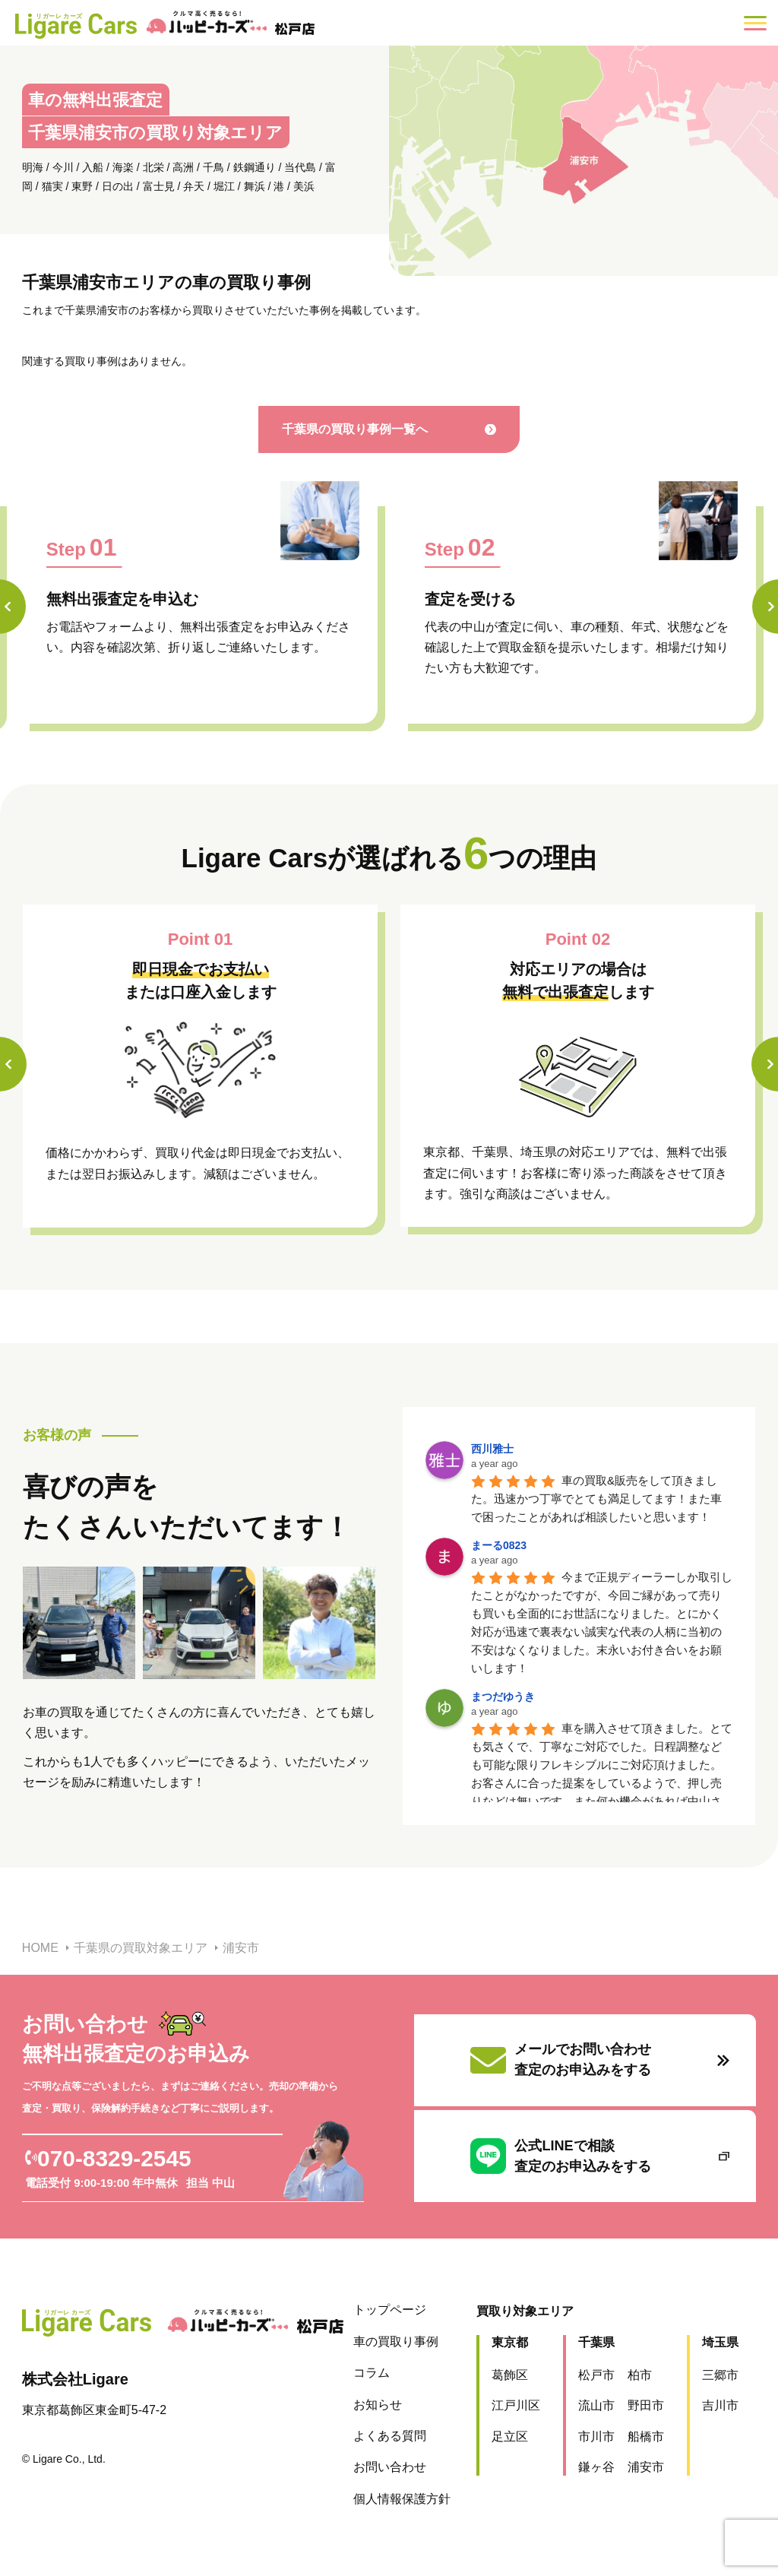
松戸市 (595, 2374)
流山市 (595, 2405)
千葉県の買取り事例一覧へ (376, 429)
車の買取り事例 (395, 2341)
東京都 (509, 2342)
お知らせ (377, 2404)
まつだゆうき (503, 1696)
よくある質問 (389, 2435)
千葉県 (595, 2342)
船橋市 (645, 2436)
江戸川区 (515, 2405)
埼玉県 (719, 2342)
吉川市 (719, 2405)
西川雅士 (492, 1449)
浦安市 (645, 2466)
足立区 (509, 2436)
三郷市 (719, 2374)
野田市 (645, 2405)
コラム (371, 2372)
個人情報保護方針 (401, 2498)
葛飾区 (509, 2374)
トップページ (389, 2309)
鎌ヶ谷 (595, 2466)
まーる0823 (499, 1545)
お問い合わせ (389, 2466)
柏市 (639, 2374)
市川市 (595, 2436)
